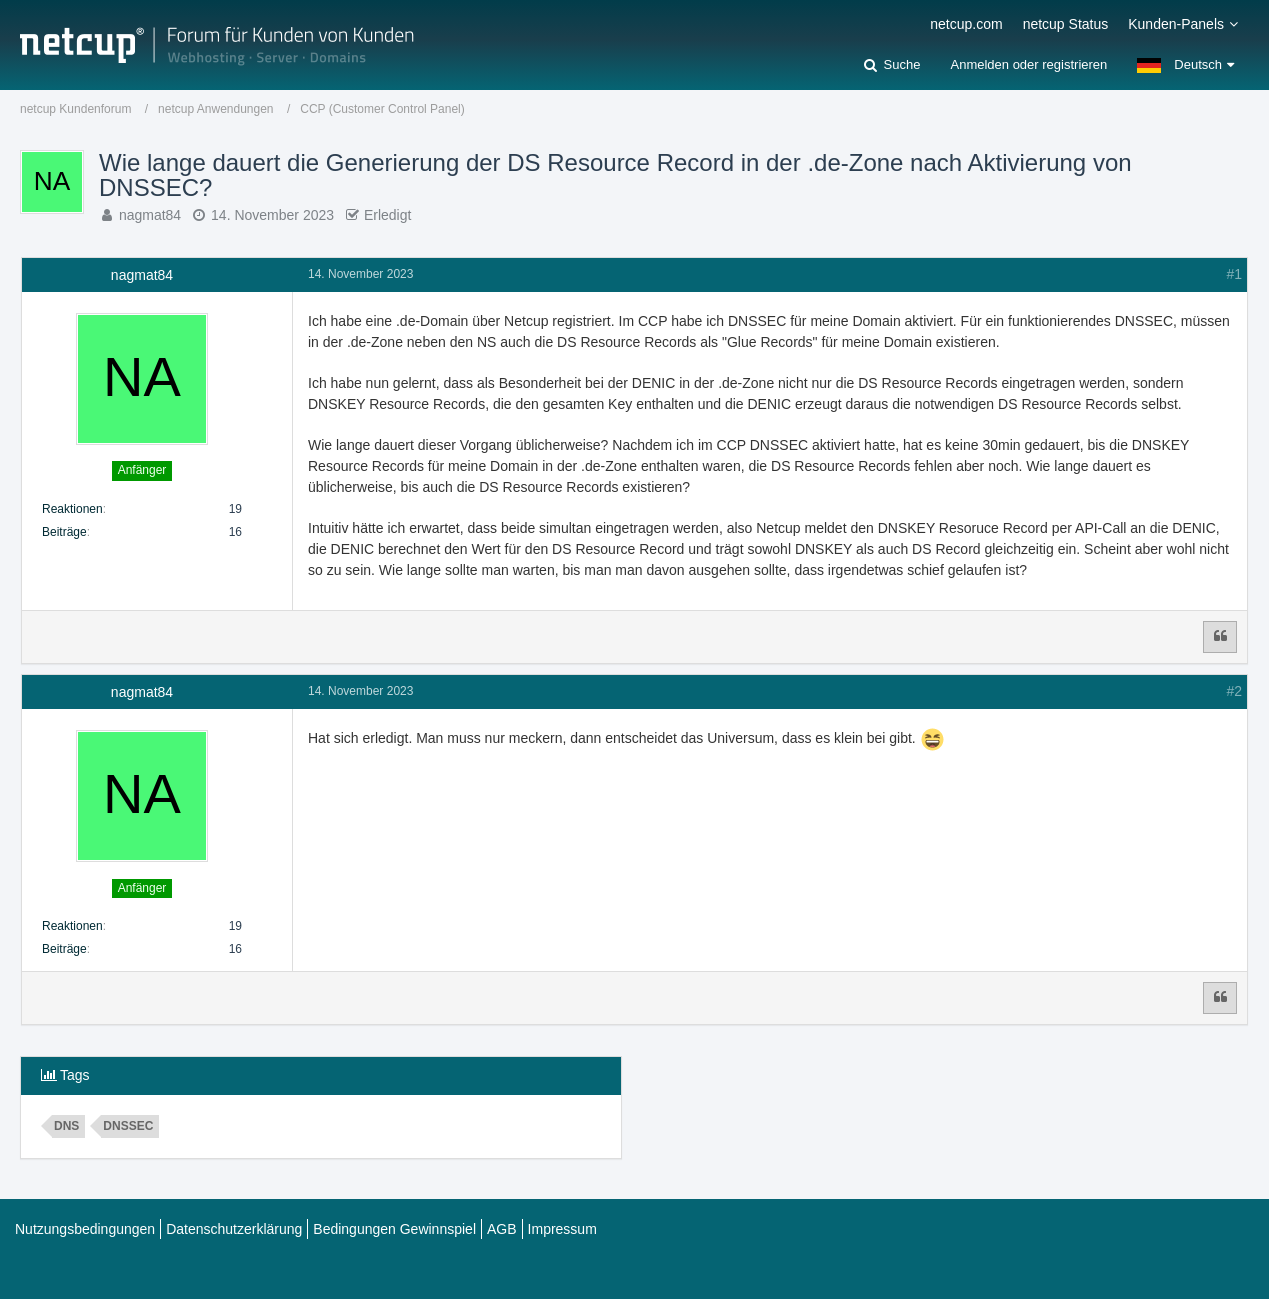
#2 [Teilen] (1234, 691)
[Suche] (892, 65)
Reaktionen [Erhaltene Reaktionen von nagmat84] (72, 509)
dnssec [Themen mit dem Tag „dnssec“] (128, 1126)
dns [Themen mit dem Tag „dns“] (66, 1126)
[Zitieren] (1220, 637)
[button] (1185, 65)
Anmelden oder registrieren (1028, 64)
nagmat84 (150, 215)
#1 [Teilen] (1234, 274)
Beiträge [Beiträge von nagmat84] (64, 532)
